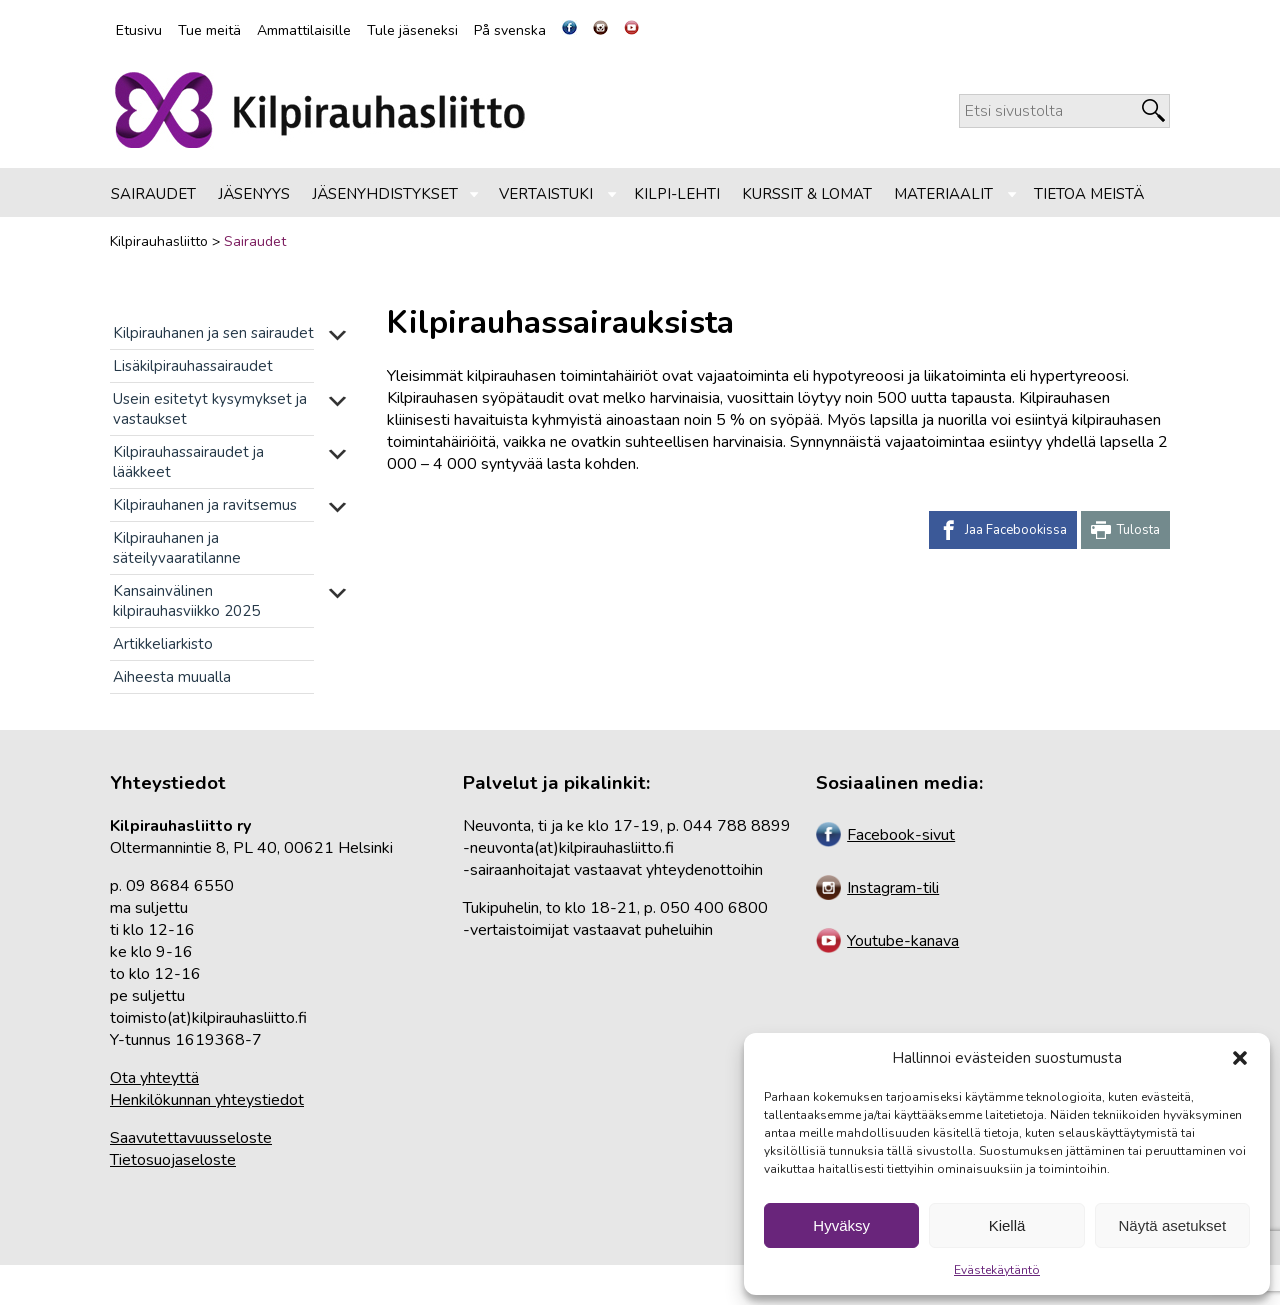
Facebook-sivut (885, 835)
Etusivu (139, 30)
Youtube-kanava (887, 941)
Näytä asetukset (1173, 1225)
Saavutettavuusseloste (191, 1138)
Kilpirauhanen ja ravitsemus (205, 505)
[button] (1240, 1058)
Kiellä (1007, 1225)
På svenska (510, 30)
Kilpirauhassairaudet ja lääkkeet (188, 462)
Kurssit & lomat (807, 194)
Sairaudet (153, 194)
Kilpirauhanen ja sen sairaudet (213, 333)
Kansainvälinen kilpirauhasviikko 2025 (186, 601)
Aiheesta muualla (172, 677)
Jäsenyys (254, 194)
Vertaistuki (546, 194)
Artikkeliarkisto (163, 644)
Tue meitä (209, 30)
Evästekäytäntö (997, 1270)
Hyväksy (841, 1225)
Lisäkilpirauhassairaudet (193, 366)
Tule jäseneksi (412, 30)
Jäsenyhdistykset (385, 194)
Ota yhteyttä (154, 1078)
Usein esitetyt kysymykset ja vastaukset (210, 409)
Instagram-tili (877, 888)
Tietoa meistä (1089, 194)
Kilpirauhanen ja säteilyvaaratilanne (177, 548)
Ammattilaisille (304, 30)
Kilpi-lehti (677, 194)
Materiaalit (943, 194)
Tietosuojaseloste (173, 1160)
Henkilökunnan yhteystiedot (207, 1100)
